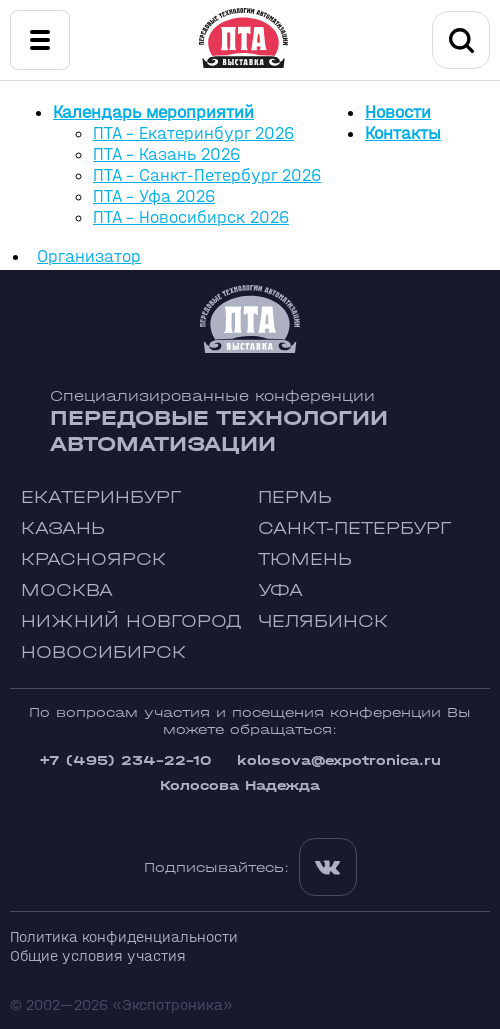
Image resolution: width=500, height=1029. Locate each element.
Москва (67, 590)
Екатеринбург (101, 497)
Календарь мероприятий (153, 112)
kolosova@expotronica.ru (339, 760)
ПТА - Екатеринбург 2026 (193, 133)
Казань (63, 528)
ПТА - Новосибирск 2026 (191, 217)
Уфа (280, 590)
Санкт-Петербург (354, 528)
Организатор (89, 256)
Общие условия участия (98, 955)
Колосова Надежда (240, 785)
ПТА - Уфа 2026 (154, 196)
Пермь (295, 497)
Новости (398, 112)
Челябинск (323, 621)
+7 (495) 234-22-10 (125, 760)
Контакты (403, 133)
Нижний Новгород (131, 621)
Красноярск (93, 559)
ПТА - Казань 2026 (166, 154)
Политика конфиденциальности (124, 936)
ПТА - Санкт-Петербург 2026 (207, 175)
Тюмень (305, 559)
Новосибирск (103, 652)
